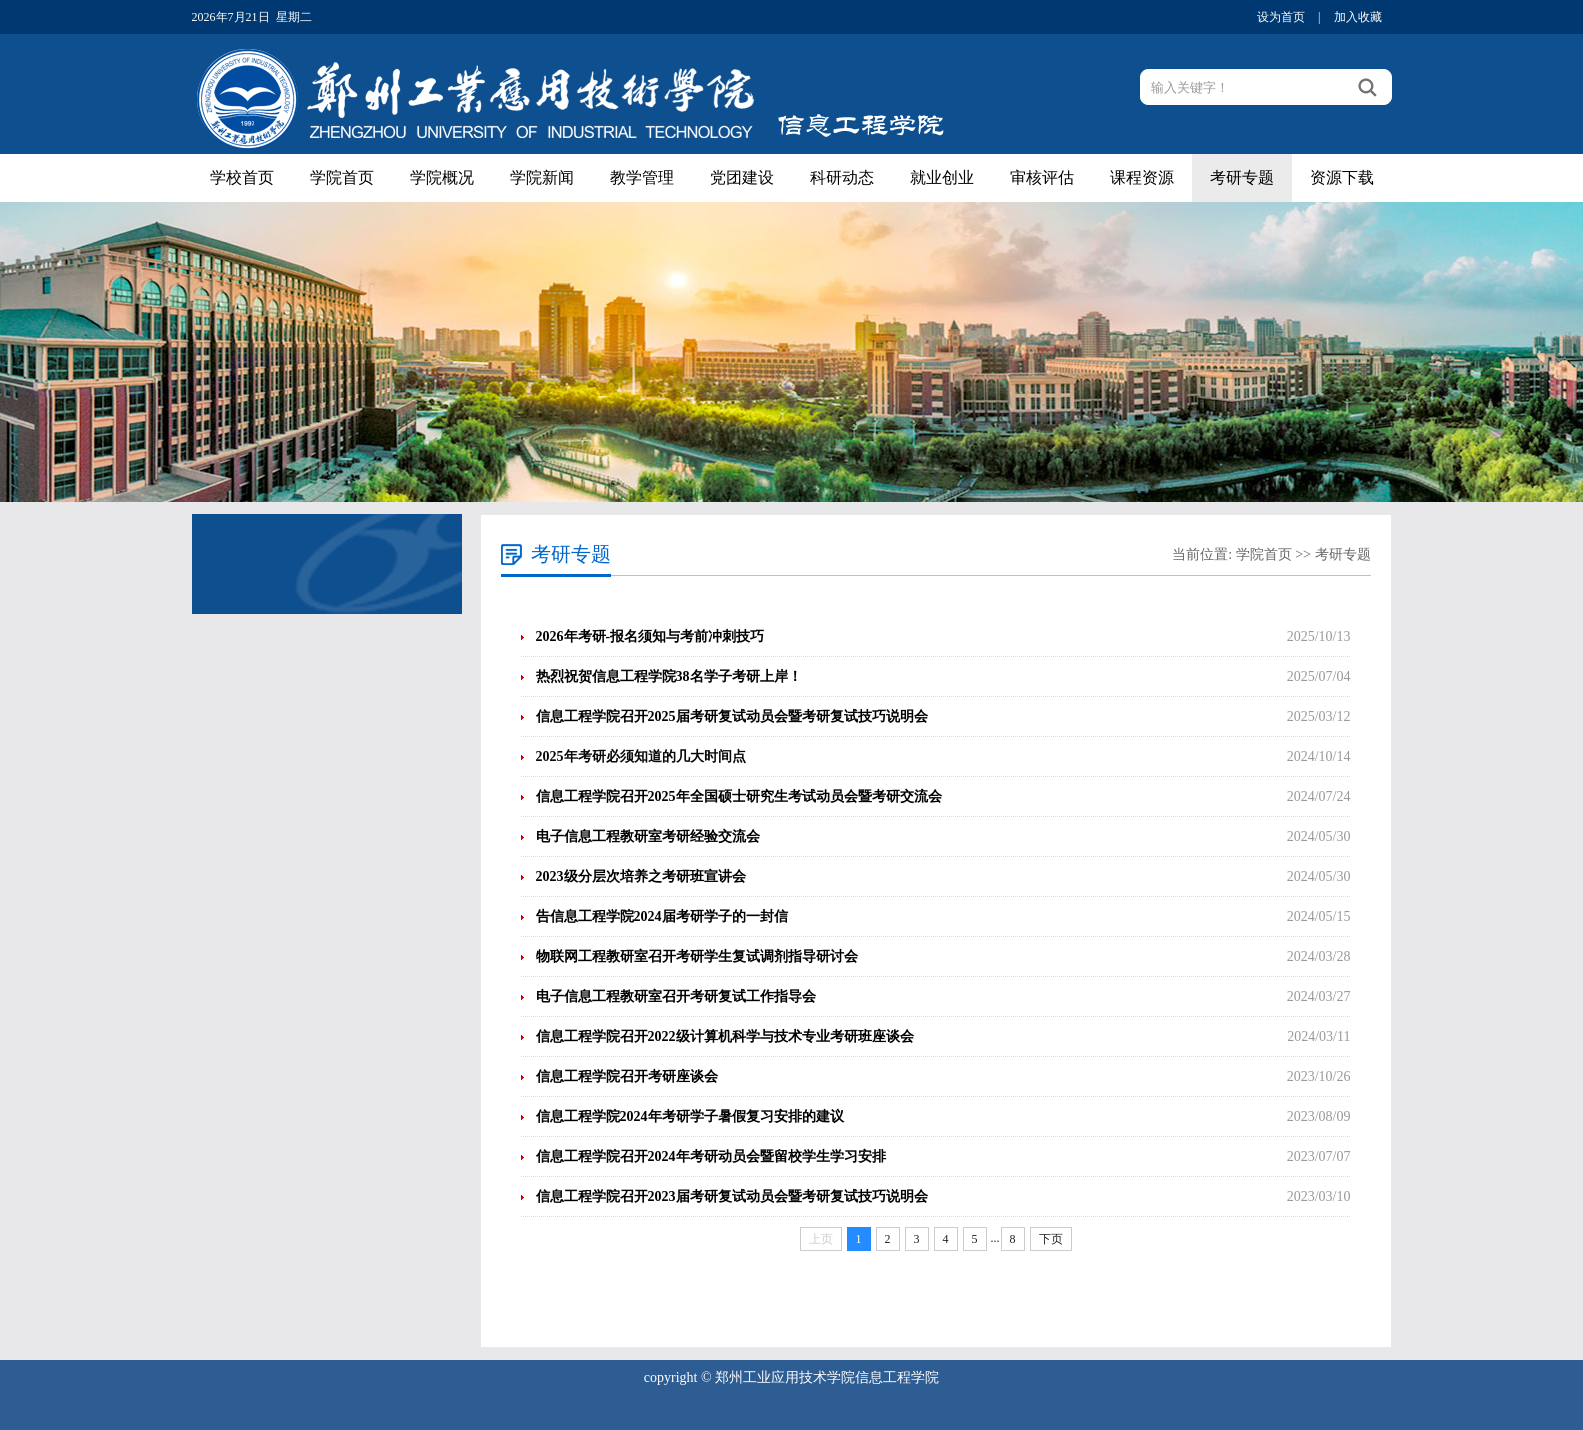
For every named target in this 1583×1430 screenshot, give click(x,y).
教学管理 (642, 177)
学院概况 (442, 177)
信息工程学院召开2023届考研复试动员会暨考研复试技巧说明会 (732, 1196)
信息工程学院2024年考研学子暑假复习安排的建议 (690, 1116)
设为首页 (1281, 17)
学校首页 (242, 177)
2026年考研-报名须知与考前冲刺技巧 (650, 636)
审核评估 (1042, 177)
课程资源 (1142, 177)
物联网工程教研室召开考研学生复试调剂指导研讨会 (697, 956)
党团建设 (742, 177)
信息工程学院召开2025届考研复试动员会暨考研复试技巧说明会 (732, 716)
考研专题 (1242, 177)
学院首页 (342, 177)
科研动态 (842, 177)
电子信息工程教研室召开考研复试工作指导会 (676, 996)
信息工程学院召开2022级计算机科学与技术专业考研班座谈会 (725, 1036)
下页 (1051, 1239)
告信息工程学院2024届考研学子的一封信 (662, 916)
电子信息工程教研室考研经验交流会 (648, 836)
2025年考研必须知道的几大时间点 (641, 756)
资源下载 (1342, 177)
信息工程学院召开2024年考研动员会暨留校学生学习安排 (711, 1156)
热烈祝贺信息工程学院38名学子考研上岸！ (669, 676)
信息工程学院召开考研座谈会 (627, 1076)
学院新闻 (542, 177)
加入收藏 (1358, 17)
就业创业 (942, 177)
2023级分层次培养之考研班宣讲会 (641, 876)
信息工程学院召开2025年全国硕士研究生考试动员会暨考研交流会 (739, 796)
